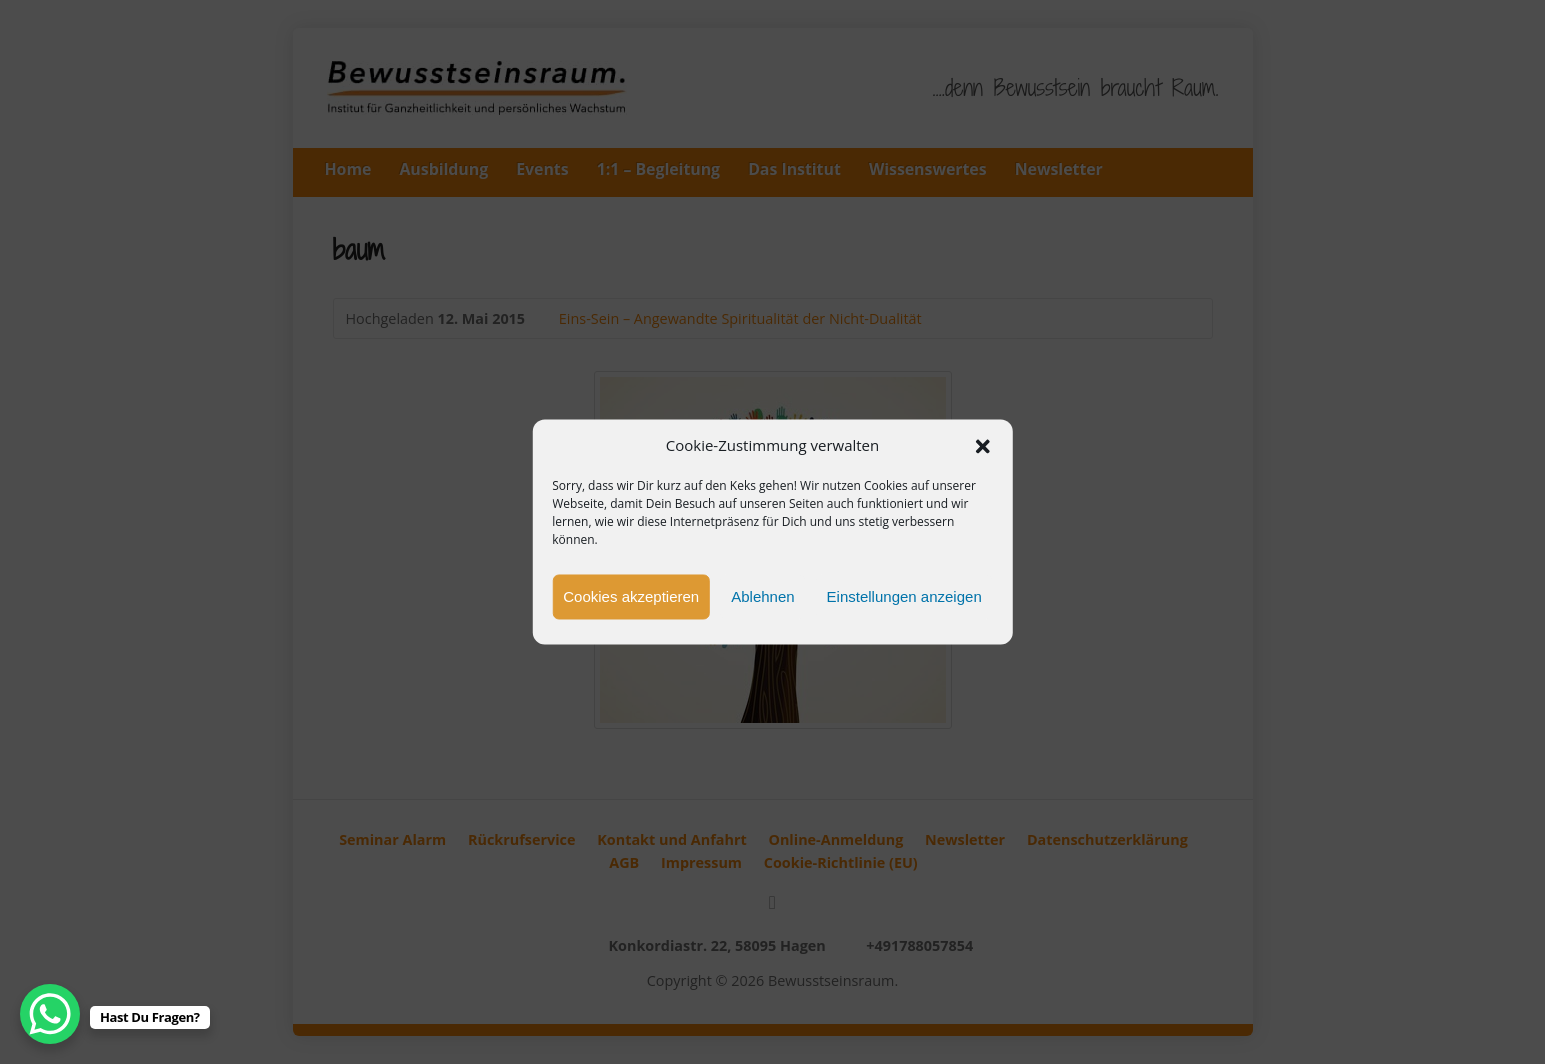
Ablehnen (762, 596)
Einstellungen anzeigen (904, 596)
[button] (983, 446)
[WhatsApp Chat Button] (50, 1014)
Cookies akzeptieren (631, 596)
